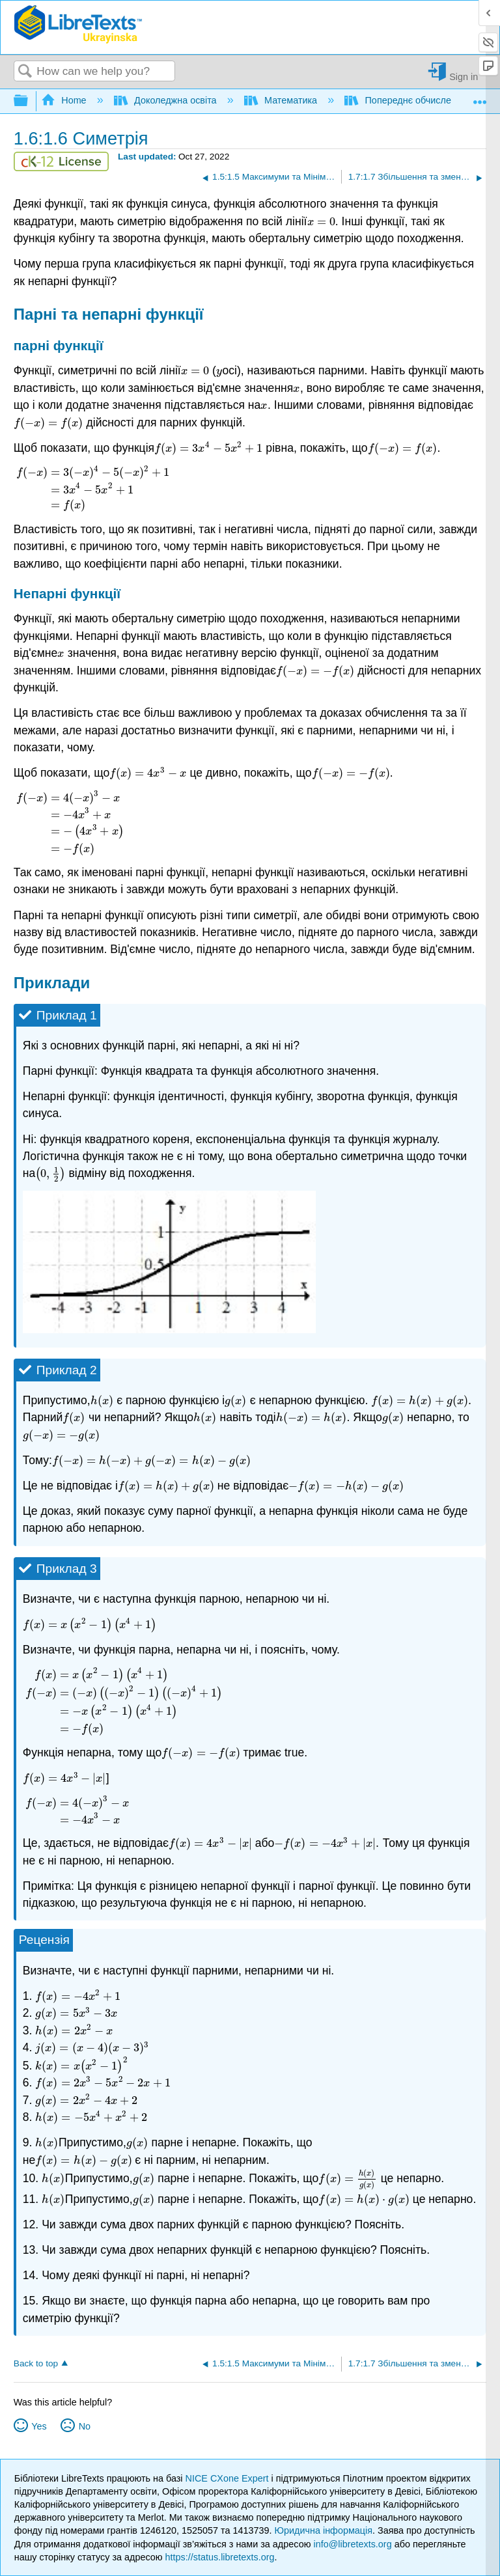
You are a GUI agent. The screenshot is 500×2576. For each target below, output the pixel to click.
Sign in (463, 76)
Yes (38, 2426)
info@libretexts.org (352, 2544)
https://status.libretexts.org (220, 2557)
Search (25, 72)
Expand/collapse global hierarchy (29, 101)
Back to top (36, 2363)
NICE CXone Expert (228, 2478)
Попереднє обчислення (406, 100)
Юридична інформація (323, 2530)
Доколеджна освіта (166, 100)
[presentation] (321, 221)
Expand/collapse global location (480, 97)
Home (65, 100)
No (84, 2426)
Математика (282, 100)
